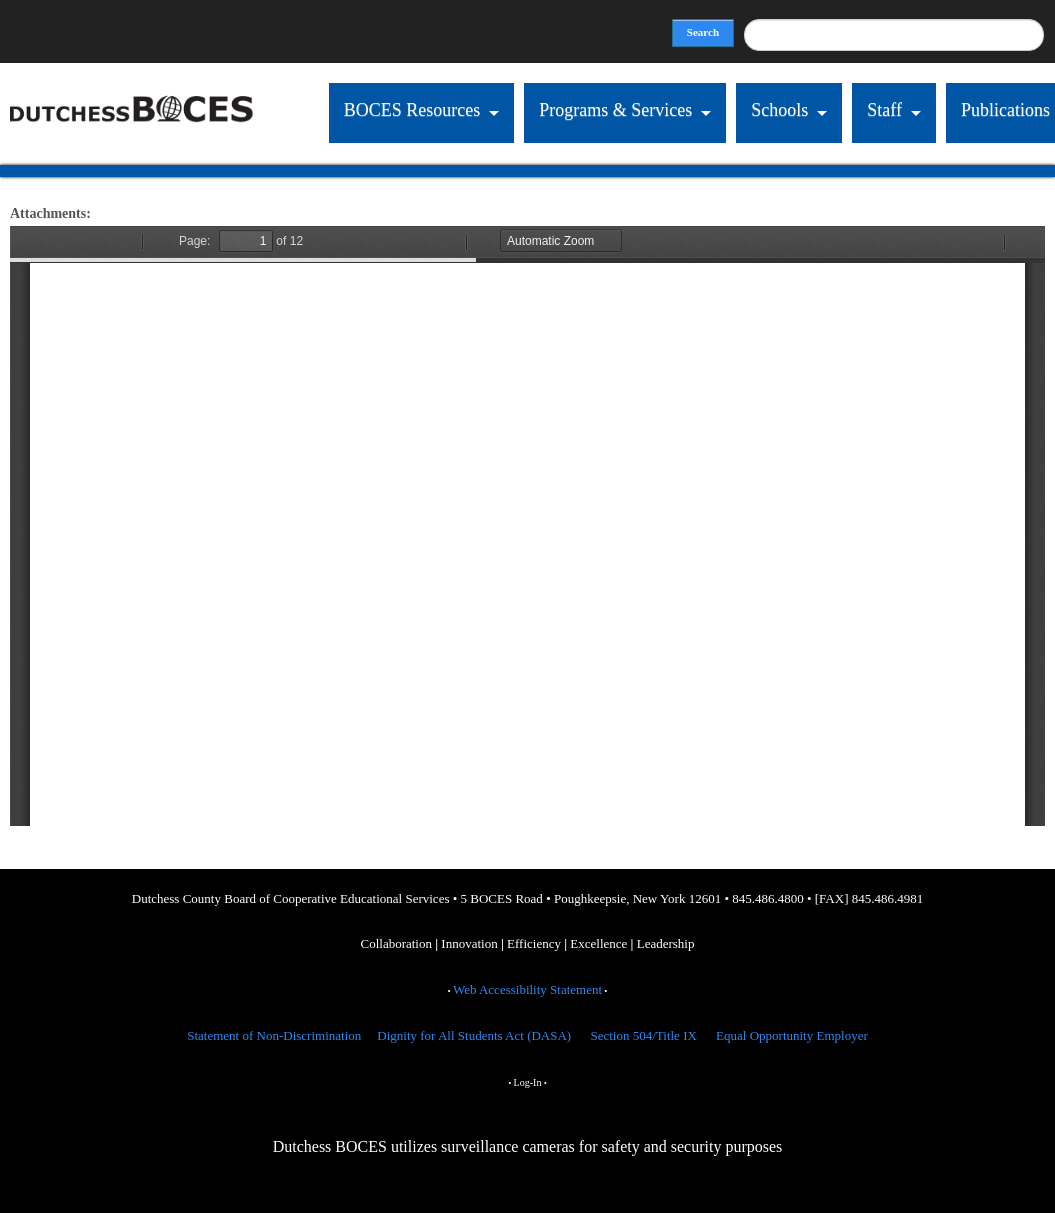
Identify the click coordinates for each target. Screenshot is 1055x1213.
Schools (779, 110)
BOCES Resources (412, 110)
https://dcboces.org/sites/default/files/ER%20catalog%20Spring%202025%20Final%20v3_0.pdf (527, 526)
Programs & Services (615, 110)
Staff (884, 110)
